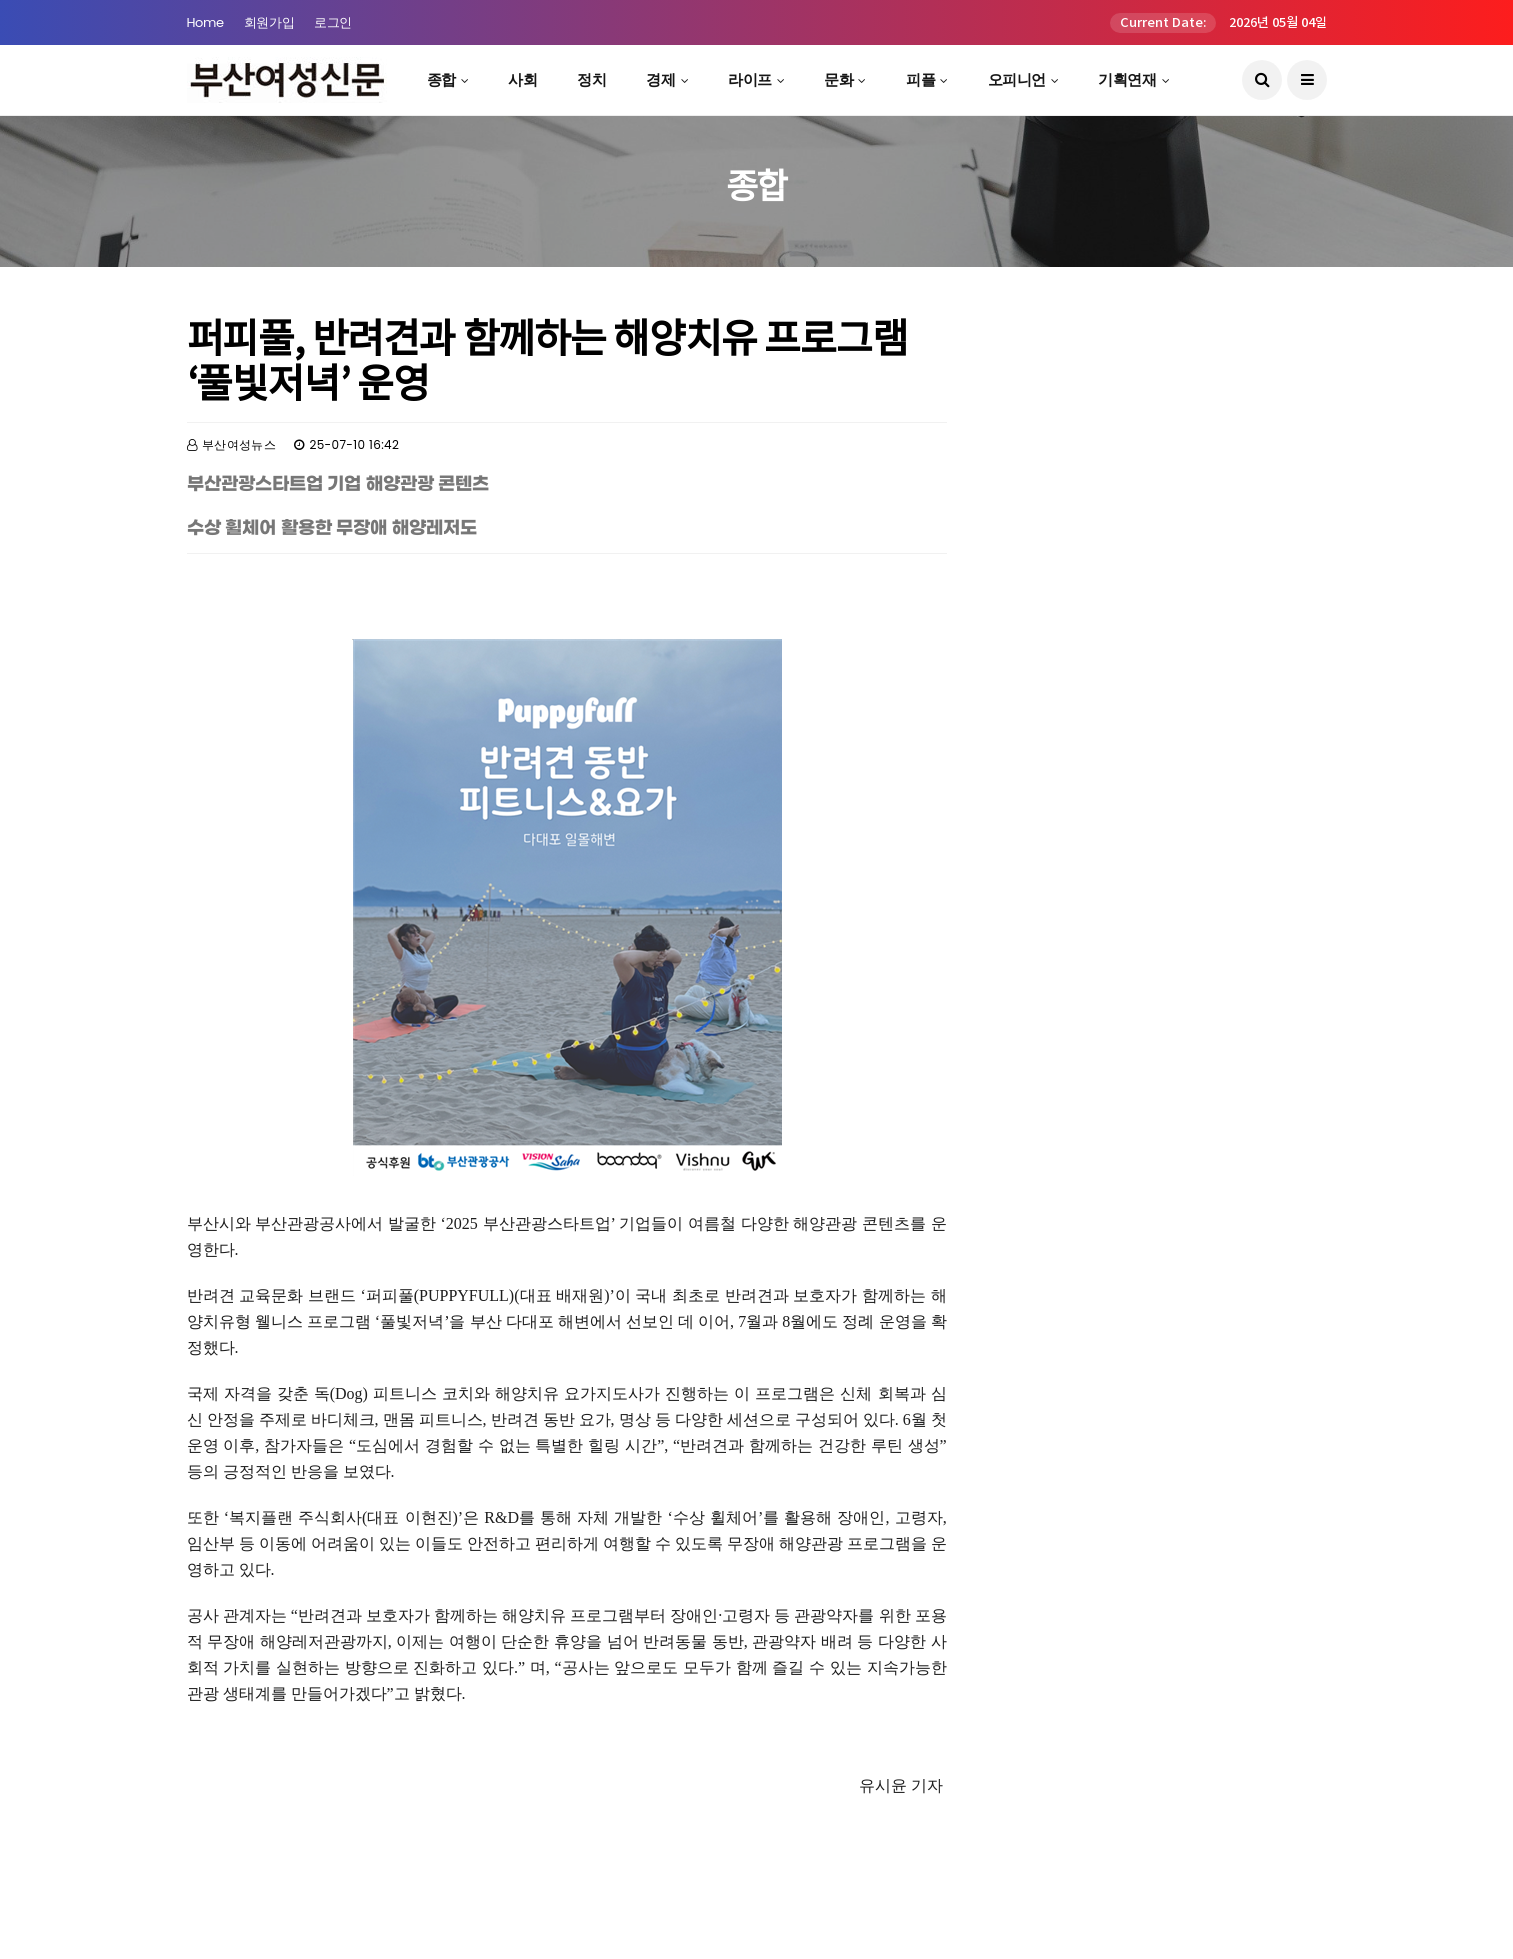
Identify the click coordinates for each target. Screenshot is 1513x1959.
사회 (522, 79)
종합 (441, 79)
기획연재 (1127, 79)
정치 (591, 79)
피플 (920, 79)
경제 (660, 79)
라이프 (750, 79)
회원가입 (269, 22)
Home (205, 22)
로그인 (333, 22)
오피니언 (1017, 79)
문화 (838, 79)
